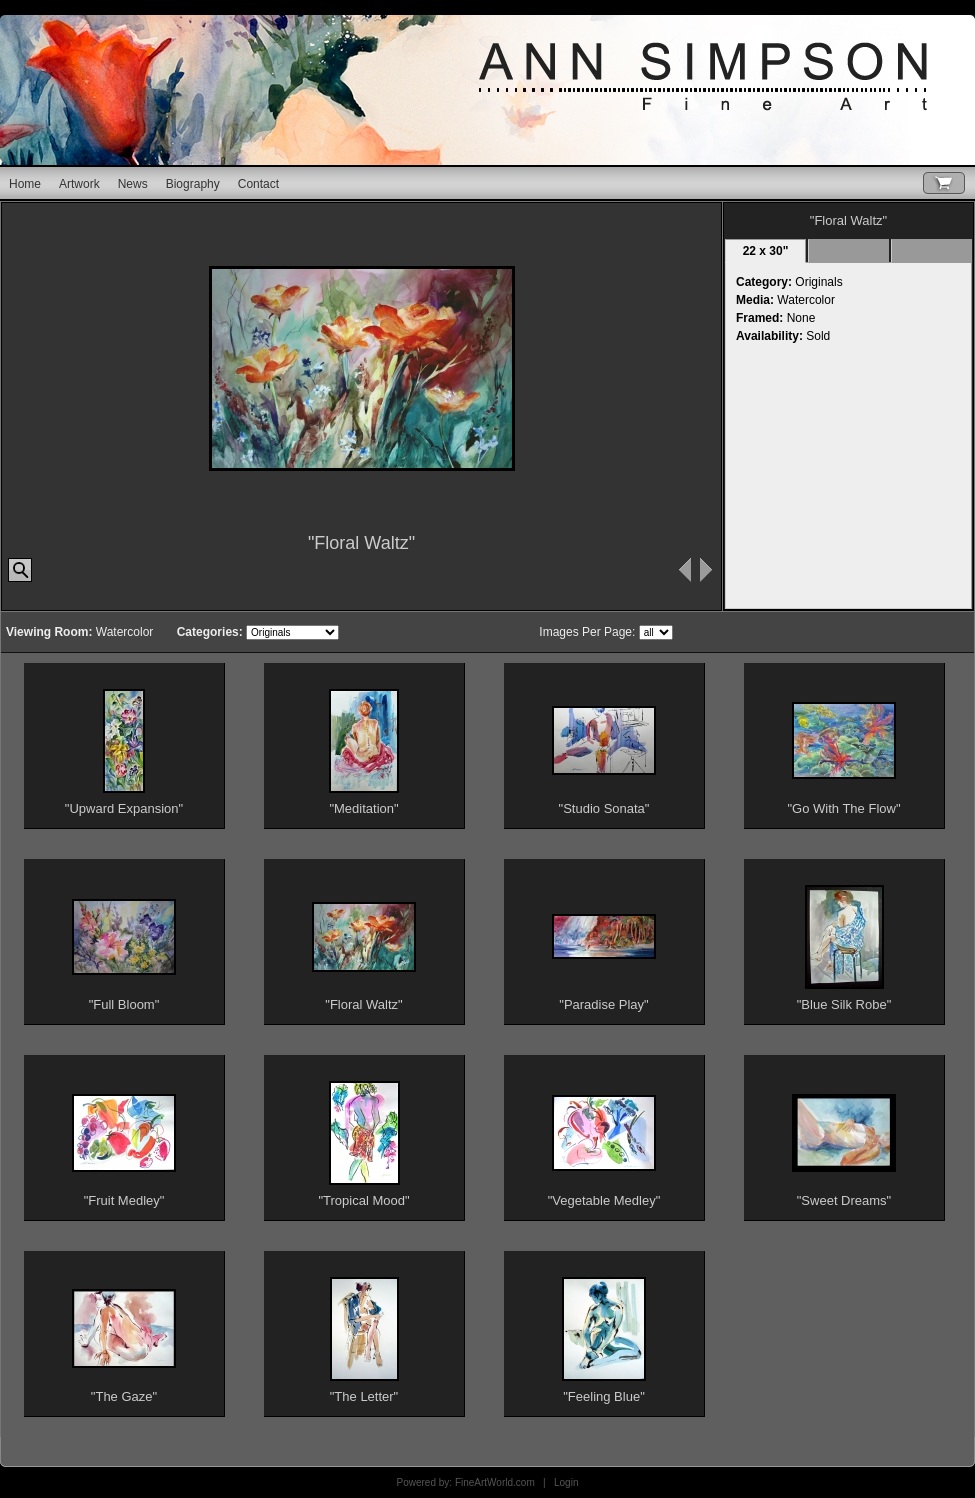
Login (566, 1482)
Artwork (79, 184)
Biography (193, 184)
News (133, 184)
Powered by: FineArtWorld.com (466, 1482)
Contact (258, 184)
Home (25, 184)
